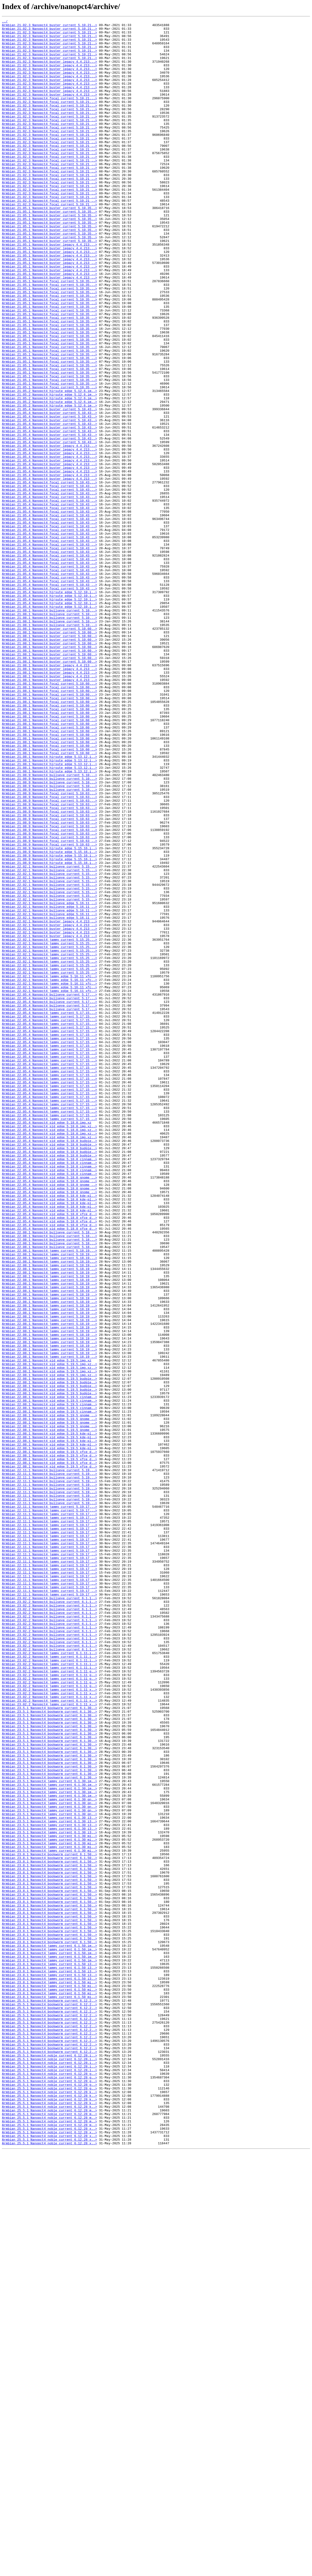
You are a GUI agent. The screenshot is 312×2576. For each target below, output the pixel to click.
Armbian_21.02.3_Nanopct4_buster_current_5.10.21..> (49, 26)
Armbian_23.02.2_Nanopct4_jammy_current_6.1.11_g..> (49, 2002)
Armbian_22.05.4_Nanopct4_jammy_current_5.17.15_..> (49, 1233)
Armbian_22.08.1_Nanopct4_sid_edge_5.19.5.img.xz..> (49, 1633)
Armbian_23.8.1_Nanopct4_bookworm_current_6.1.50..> (49, 2221)
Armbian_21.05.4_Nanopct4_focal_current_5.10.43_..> (49, 597)
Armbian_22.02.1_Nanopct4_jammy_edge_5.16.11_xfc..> (49, 1168)
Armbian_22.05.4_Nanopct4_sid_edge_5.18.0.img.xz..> (49, 1348)
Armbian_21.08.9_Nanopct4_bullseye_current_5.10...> (49, 926)
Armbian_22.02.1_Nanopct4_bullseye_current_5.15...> (49, 1036)
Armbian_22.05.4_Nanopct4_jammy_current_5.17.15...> (49, 1211)
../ (5, 22)
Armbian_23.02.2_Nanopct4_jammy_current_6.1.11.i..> (49, 1980)
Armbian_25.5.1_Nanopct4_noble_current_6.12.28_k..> (49, 2507)
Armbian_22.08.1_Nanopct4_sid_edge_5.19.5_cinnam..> (49, 1672)
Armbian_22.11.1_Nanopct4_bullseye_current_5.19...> (49, 1760)
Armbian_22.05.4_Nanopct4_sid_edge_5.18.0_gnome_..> (49, 1409)
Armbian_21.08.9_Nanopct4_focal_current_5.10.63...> (49, 948)
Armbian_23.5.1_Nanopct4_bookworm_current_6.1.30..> (49, 2046)
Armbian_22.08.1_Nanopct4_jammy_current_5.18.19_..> (49, 1519)
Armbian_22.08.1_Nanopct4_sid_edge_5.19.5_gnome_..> (49, 1694)
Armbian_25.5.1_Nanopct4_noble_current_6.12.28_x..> (49, 2550)
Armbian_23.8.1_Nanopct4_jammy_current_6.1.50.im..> (49, 2331)
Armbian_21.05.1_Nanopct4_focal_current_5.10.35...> (49, 333)
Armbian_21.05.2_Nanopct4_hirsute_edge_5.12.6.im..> (49, 465)
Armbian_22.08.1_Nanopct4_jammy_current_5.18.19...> (49, 1497)
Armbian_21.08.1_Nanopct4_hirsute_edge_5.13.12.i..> (49, 904)
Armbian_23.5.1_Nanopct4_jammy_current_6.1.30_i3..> (49, 2177)
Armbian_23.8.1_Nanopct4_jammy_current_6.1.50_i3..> (49, 2353)
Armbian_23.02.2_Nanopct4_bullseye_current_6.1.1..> (49, 1914)
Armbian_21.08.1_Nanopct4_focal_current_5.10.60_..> (49, 838)
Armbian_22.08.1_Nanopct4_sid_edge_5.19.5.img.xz (46, 1629)
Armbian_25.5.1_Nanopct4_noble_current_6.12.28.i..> (49, 2463)
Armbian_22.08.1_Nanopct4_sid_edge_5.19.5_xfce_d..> (49, 1738)
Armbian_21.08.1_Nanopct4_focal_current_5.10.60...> (49, 816)
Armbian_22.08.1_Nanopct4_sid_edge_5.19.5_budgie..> (49, 1650)
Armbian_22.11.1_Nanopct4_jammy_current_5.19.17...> (49, 1804)
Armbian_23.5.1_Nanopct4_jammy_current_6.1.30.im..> (49, 2133)
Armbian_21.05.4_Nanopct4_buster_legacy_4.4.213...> (49, 531)
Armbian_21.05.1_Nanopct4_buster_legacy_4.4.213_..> (49, 312)
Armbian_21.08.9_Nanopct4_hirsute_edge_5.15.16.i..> (49, 1014)
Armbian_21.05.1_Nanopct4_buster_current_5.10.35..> (49, 246)
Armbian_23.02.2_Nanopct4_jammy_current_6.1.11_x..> (49, 2024)
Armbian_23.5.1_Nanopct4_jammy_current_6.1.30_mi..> (49, 2199)
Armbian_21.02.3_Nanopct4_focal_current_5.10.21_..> (49, 136)
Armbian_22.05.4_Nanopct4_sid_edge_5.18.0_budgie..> (49, 1365)
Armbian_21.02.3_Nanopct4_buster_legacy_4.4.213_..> (49, 92)
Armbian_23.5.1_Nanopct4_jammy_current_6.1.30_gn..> (49, 2155)
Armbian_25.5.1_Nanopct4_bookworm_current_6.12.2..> (49, 2397)
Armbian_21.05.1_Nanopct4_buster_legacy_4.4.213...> (49, 290)
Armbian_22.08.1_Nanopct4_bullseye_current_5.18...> (49, 1475)
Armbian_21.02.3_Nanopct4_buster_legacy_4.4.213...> (49, 70)
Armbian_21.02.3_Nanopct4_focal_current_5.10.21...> (49, 114)
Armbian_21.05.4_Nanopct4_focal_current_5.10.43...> (49, 575)
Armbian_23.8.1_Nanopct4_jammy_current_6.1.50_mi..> (49, 2375)
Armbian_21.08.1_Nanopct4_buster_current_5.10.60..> (49, 751)
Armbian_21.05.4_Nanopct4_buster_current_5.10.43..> (49, 487)
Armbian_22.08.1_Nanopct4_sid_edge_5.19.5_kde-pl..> (49, 1716)
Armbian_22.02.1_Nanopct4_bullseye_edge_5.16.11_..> (49, 1080)
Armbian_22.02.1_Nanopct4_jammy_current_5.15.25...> (49, 1124)
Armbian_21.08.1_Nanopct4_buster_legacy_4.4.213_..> (49, 794)
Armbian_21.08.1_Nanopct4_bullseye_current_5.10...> (49, 729)
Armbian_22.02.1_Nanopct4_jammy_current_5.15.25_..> (49, 1146)
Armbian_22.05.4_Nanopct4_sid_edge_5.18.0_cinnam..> (49, 1387)
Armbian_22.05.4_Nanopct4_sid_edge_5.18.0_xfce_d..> (49, 1453)
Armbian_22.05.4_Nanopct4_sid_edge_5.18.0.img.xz (46, 1343)
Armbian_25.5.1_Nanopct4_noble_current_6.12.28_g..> (49, 2485)
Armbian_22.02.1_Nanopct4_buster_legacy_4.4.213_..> (49, 1102)
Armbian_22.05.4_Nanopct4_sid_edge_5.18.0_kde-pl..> (49, 1431)
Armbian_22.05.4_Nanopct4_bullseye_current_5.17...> (49, 1190)
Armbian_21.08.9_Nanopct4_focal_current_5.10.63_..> (49, 970)
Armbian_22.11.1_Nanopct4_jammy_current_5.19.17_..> (49, 1826)
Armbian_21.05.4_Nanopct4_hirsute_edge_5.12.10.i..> (49, 707)
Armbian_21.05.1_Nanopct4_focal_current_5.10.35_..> (49, 355)
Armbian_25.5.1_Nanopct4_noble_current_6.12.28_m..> (49, 2528)
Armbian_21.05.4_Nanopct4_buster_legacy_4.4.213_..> (49, 553)
